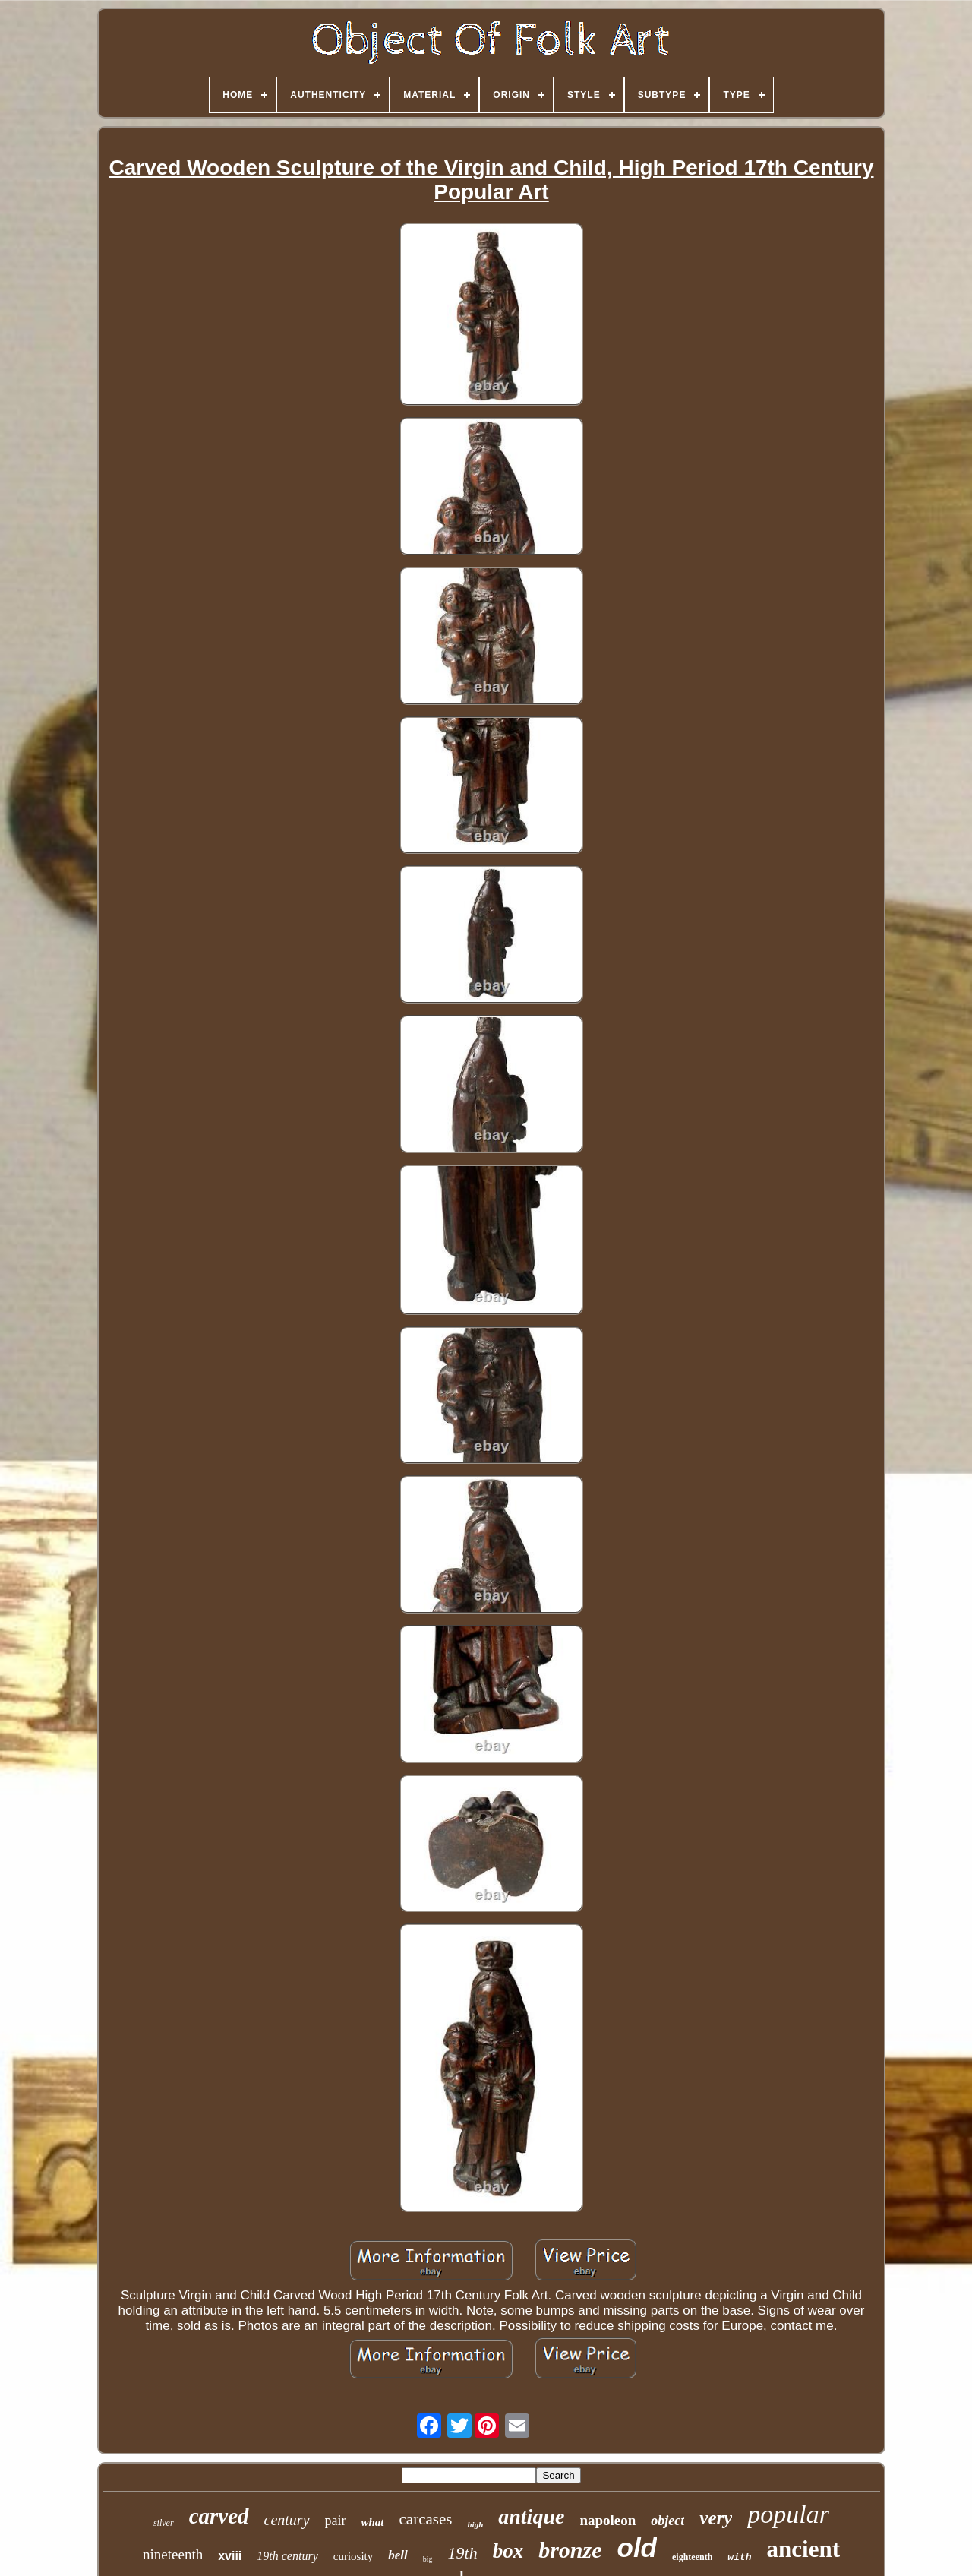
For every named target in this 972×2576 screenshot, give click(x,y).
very (715, 2518)
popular (788, 2514)
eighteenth (692, 2557)
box (508, 2551)
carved (219, 2516)
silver (163, 2523)
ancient (803, 2549)
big (428, 2559)
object (667, 2520)
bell (398, 2555)
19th (463, 2552)
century (287, 2519)
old (637, 2547)
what (372, 2522)
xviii (229, 2555)
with (739, 2557)
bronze (569, 2549)
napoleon (607, 2520)
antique (531, 2516)
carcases (426, 2519)
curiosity (353, 2556)
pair (335, 2520)
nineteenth (173, 2554)
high (475, 2524)
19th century (287, 2555)
